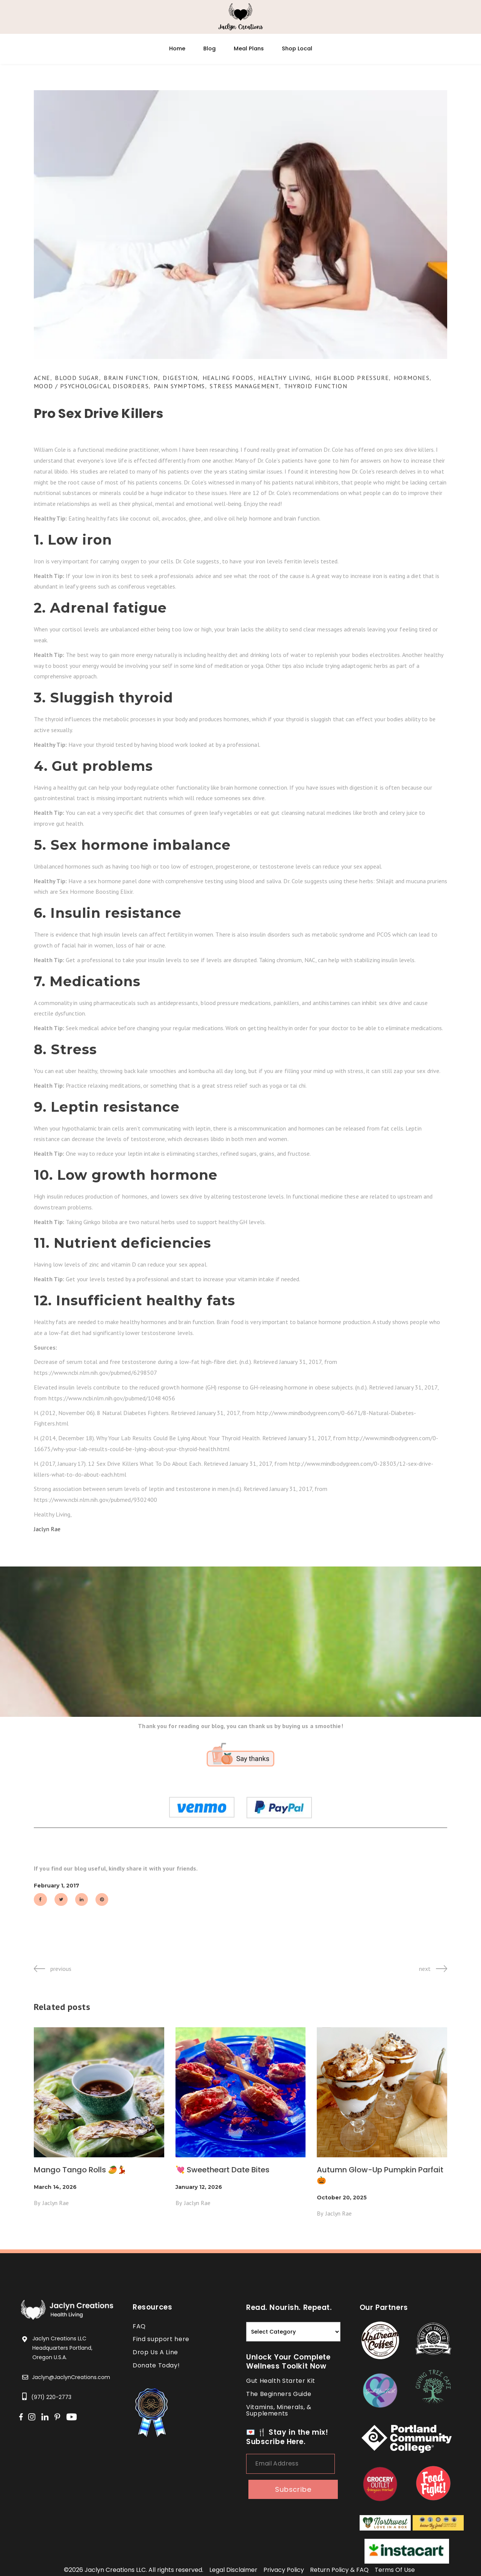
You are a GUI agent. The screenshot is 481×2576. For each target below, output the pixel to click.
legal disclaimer (233, 2569)
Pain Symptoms (179, 386)
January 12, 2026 (198, 2187)
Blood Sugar (77, 377)
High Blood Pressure (352, 377)
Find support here (161, 2339)
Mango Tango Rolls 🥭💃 (80, 2169)
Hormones (412, 377)
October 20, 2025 (342, 2197)
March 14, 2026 (55, 2187)
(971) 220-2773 (51, 2397)
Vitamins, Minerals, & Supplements (278, 2410)
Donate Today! (156, 2365)
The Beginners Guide (278, 2394)
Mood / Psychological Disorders (91, 386)
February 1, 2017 (56, 1885)
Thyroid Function (315, 386)
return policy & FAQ (339, 2569)
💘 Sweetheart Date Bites (222, 2169)
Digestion (180, 377)
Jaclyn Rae (47, 1529)
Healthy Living (284, 377)
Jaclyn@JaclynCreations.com (71, 2377)
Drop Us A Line (155, 2352)
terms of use (395, 2569)
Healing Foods (228, 377)
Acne (42, 377)
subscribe (293, 2489)
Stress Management (244, 386)
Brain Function (131, 377)
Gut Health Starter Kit (280, 2380)
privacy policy (283, 2569)
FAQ (139, 2326)
